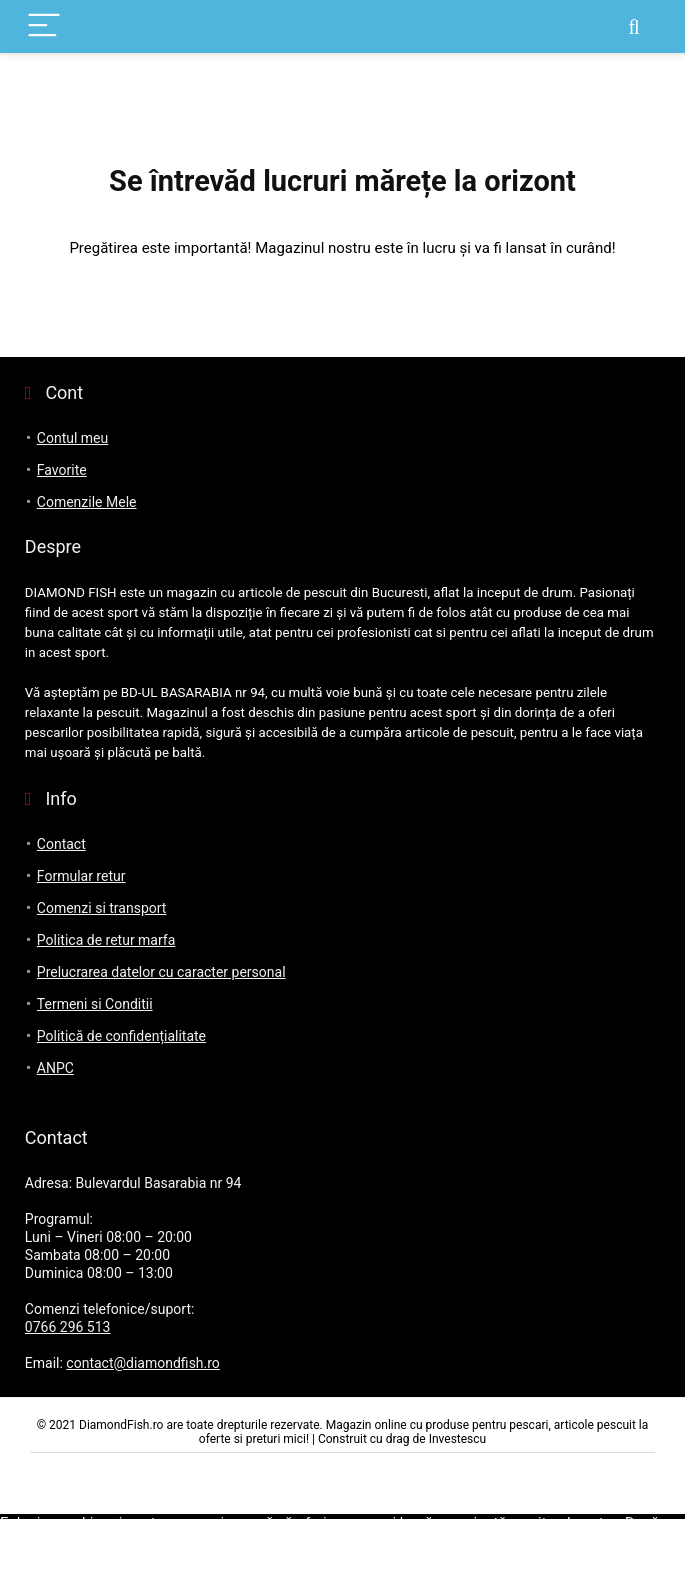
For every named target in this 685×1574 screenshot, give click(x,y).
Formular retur (81, 876)
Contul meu (72, 438)
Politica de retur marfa (106, 940)
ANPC (55, 1068)
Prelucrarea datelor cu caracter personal (161, 972)
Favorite (62, 470)
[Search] (634, 26)
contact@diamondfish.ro (143, 1363)
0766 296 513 (68, 1327)
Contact (61, 844)
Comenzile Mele (87, 502)
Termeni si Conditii (95, 1004)
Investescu (458, 1439)
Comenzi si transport (102, 908)
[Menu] (44, 26)
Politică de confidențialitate (121, 1036)
